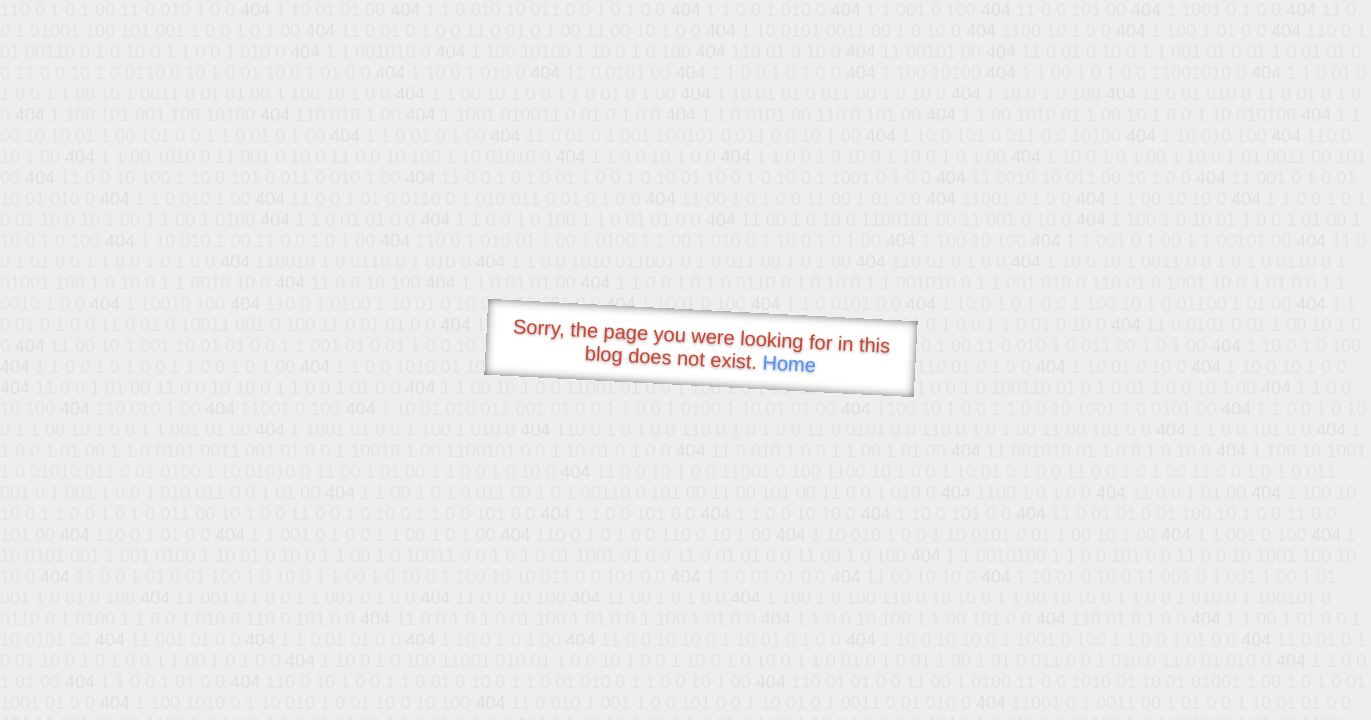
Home (789, 363)
